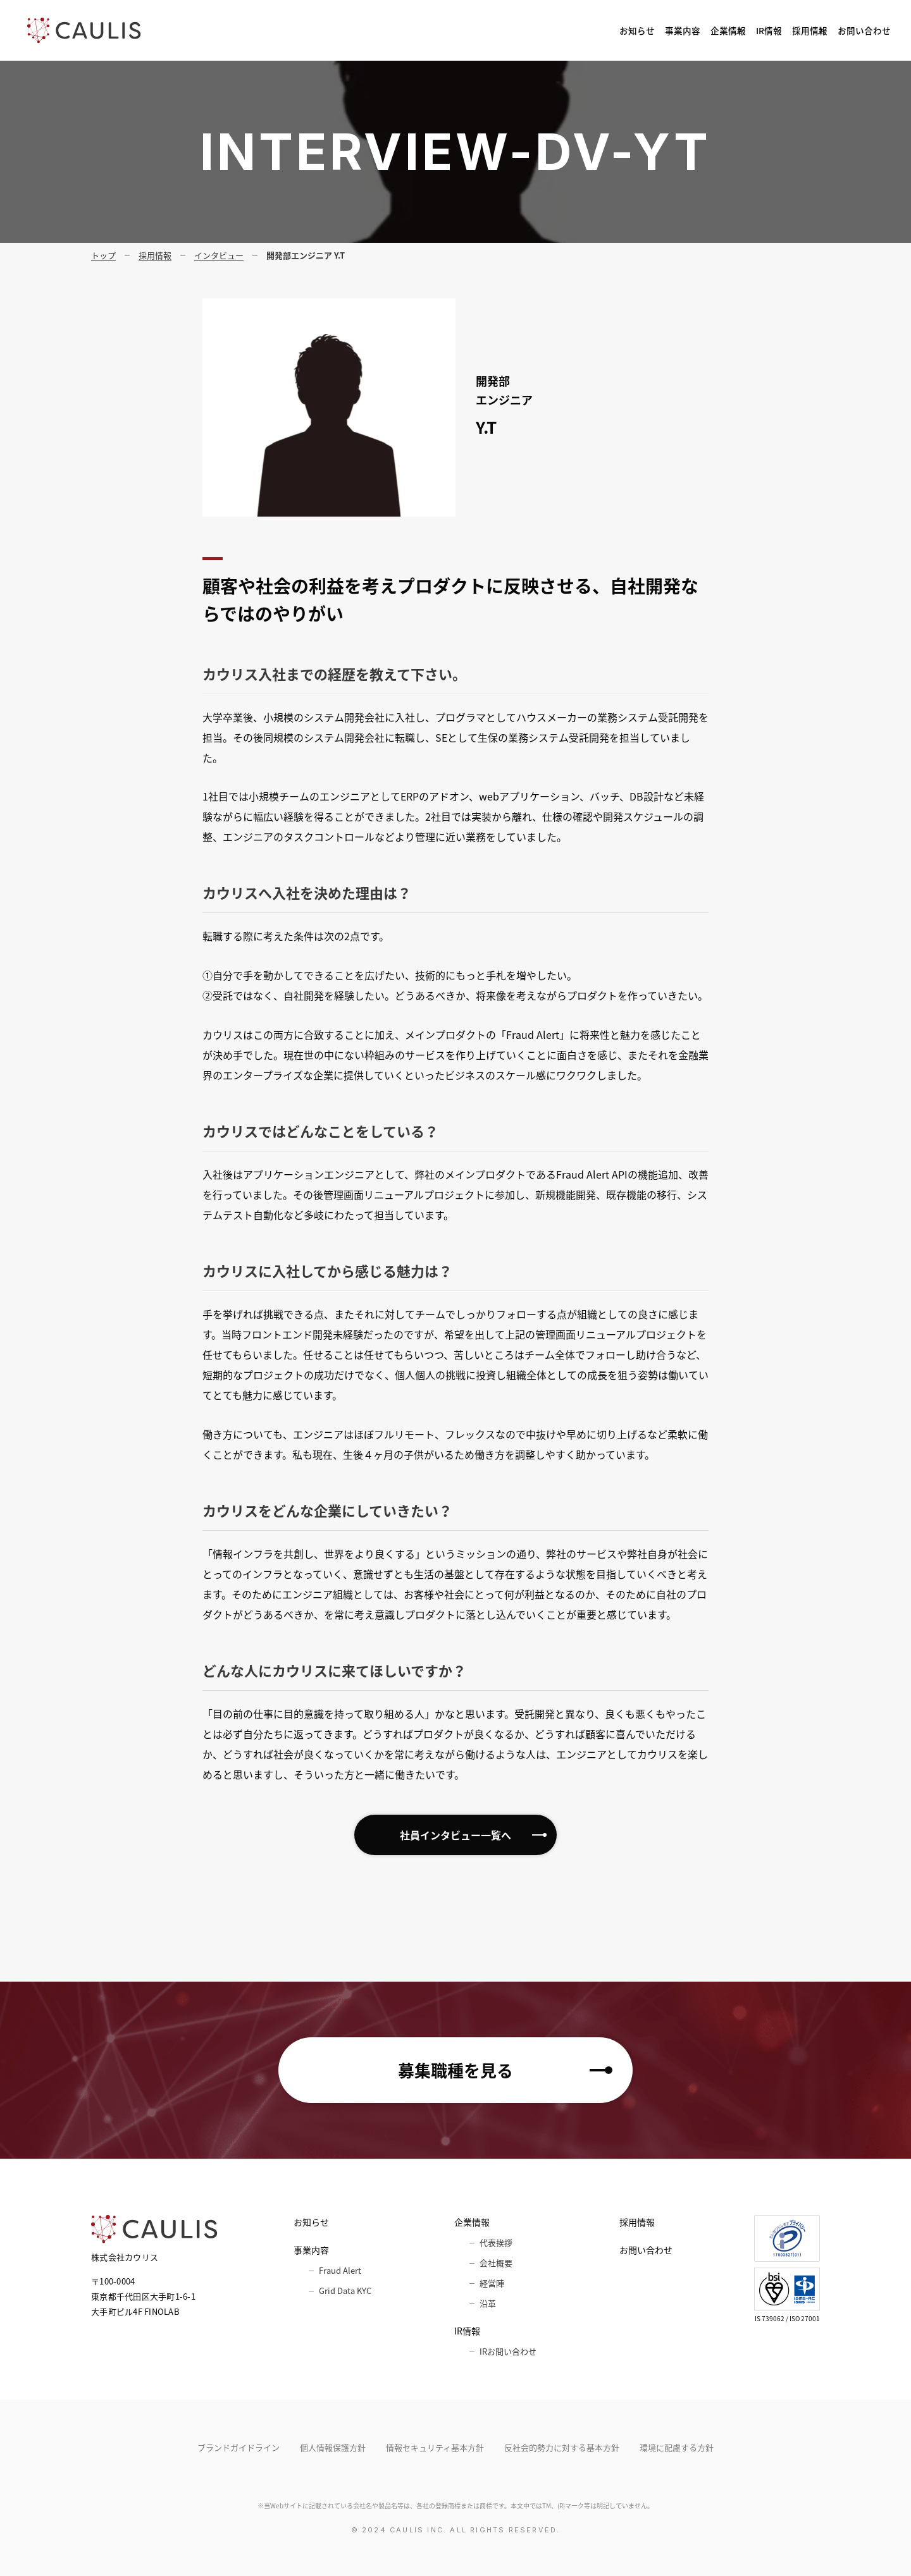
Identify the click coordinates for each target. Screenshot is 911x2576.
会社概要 (496, 2263)
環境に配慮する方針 (677, 2447)
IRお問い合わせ (508, 2351)
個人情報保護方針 (333, 2447)
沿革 (488, 2303)
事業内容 (537, 30)
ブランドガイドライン (238, 2447)
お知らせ (466, 30)
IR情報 (688, 30)
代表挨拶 (496, 2242)
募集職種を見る (455, 2070)
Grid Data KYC (345, 2291)
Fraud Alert (340, 2270)
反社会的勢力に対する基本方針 (561, 2447)
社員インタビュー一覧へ (455, 1835)
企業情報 (615, 30)
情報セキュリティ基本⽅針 (435, 2447)
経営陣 (492, 2283)
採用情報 (762, 30)
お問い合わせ (850, 30)
